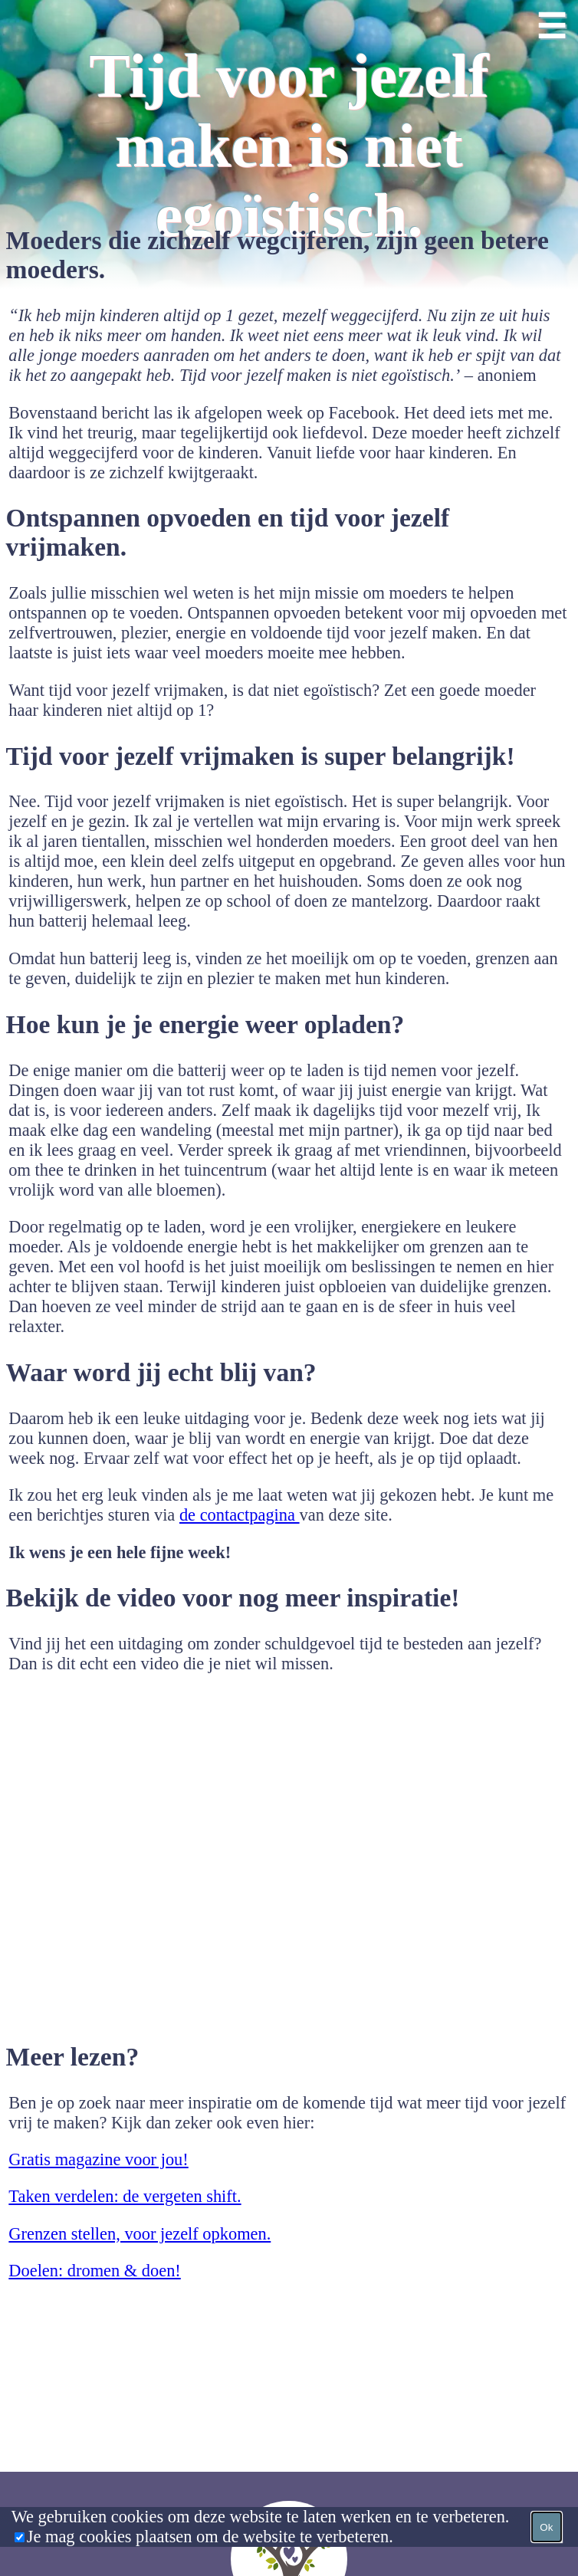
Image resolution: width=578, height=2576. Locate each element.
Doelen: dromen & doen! (94, 2270)
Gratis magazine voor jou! (98, 2159)
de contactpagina (239, 1514)
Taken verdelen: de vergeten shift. (124, 2196)
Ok (546, 2527)
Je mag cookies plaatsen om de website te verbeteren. (210, 2536)
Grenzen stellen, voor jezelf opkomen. (139, 2233)
